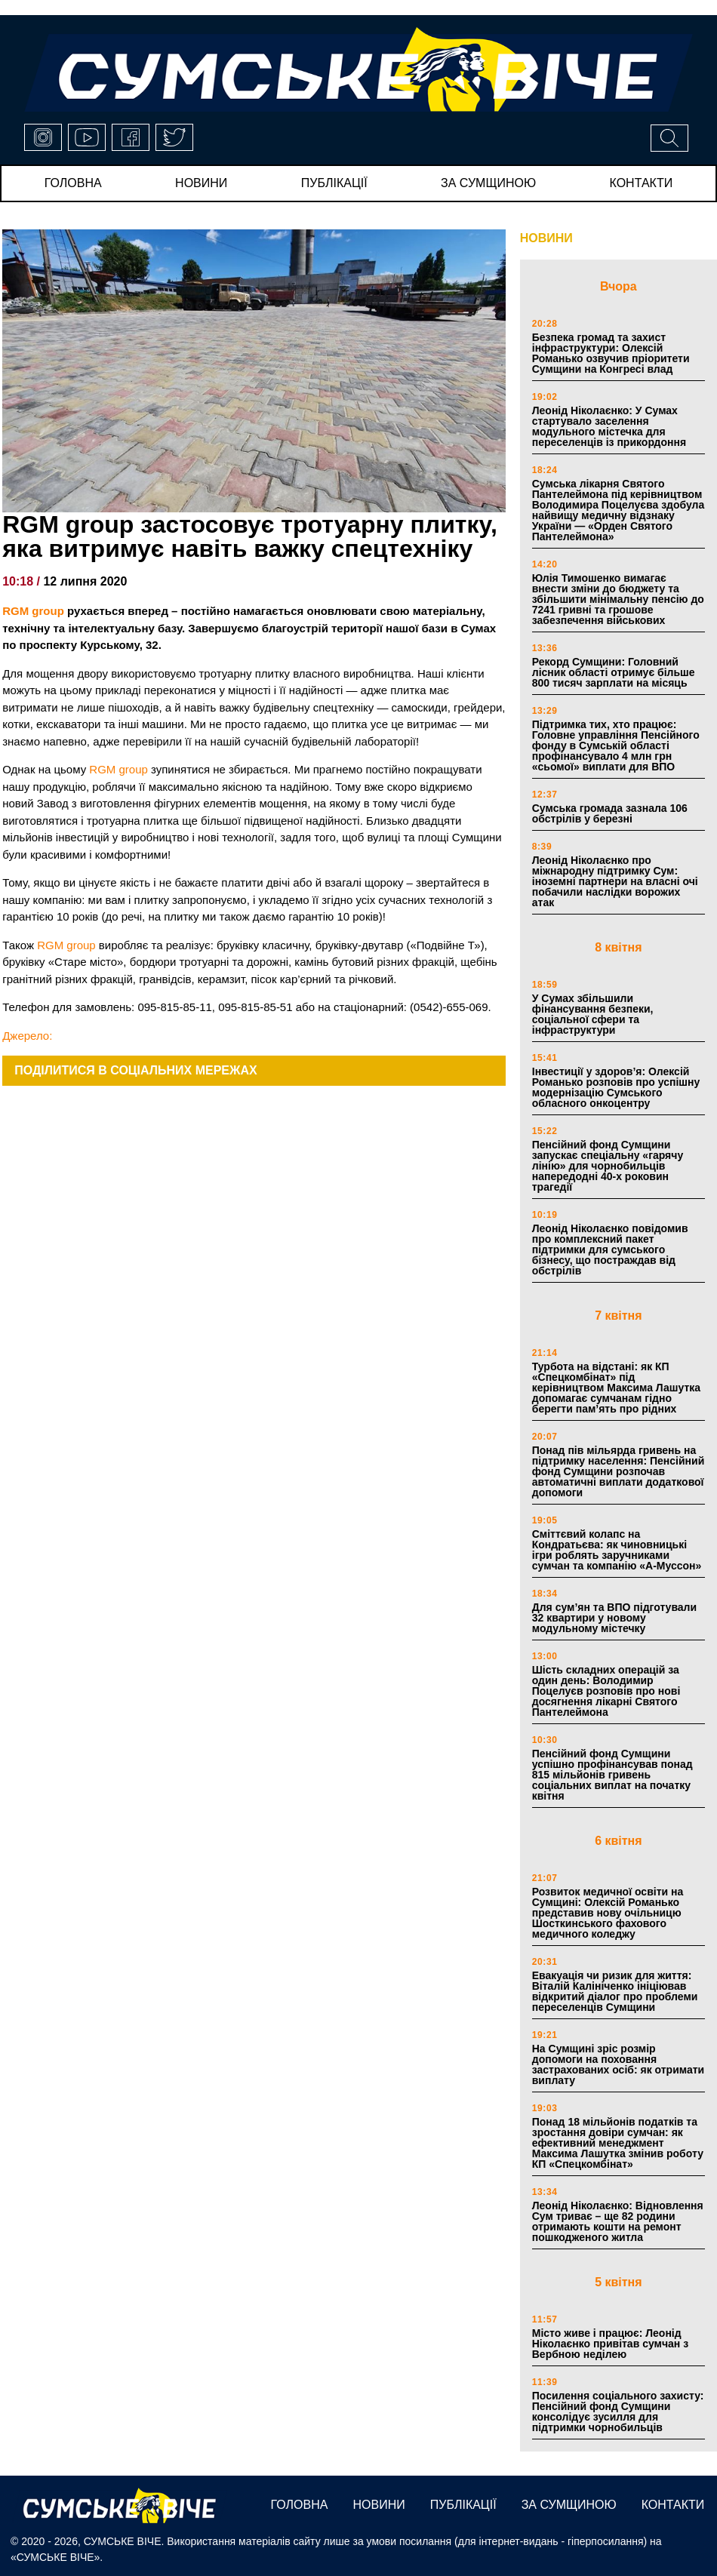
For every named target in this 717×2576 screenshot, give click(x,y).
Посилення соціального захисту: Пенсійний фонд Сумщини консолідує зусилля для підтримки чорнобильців (618, 2411)
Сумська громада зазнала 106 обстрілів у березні (610, 813)
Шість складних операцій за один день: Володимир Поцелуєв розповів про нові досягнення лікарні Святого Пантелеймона (606, 1691)
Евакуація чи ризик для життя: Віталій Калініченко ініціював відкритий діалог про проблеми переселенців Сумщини (615, 1991)
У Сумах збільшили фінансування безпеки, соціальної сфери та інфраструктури (593, 1014)
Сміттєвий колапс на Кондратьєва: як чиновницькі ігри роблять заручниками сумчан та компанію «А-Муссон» (617, 1550)
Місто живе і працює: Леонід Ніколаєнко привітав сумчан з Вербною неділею (610, 2343)
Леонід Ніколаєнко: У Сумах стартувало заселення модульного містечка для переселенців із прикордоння (609, 426)
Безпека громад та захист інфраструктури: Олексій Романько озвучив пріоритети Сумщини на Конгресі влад (611, 353)
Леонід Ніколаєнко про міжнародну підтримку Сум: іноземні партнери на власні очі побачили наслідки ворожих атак (615, 881)
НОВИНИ (546, 238)
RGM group (33, 610)
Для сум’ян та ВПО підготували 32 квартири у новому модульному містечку (614, 1617)
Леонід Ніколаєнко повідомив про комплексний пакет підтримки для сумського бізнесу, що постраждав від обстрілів (610, 1249)
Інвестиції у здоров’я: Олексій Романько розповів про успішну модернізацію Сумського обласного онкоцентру (616, 1087)
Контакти (641, 183)
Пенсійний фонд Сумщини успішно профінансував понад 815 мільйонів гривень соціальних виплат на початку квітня (612, 1775)
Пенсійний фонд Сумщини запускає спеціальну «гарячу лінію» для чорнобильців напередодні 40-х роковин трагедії (607, 1166)
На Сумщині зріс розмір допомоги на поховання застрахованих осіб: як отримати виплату (618, 2064)
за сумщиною (488, 183)
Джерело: (27, 1035)
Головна (73, 183)
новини (201, 183)
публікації (334, 183)
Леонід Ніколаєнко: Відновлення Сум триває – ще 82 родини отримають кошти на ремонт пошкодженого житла (617, 2221)
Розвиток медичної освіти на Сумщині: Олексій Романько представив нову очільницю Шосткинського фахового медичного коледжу (608, 1913)
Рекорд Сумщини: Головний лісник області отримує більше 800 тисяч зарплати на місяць (613, 672)
